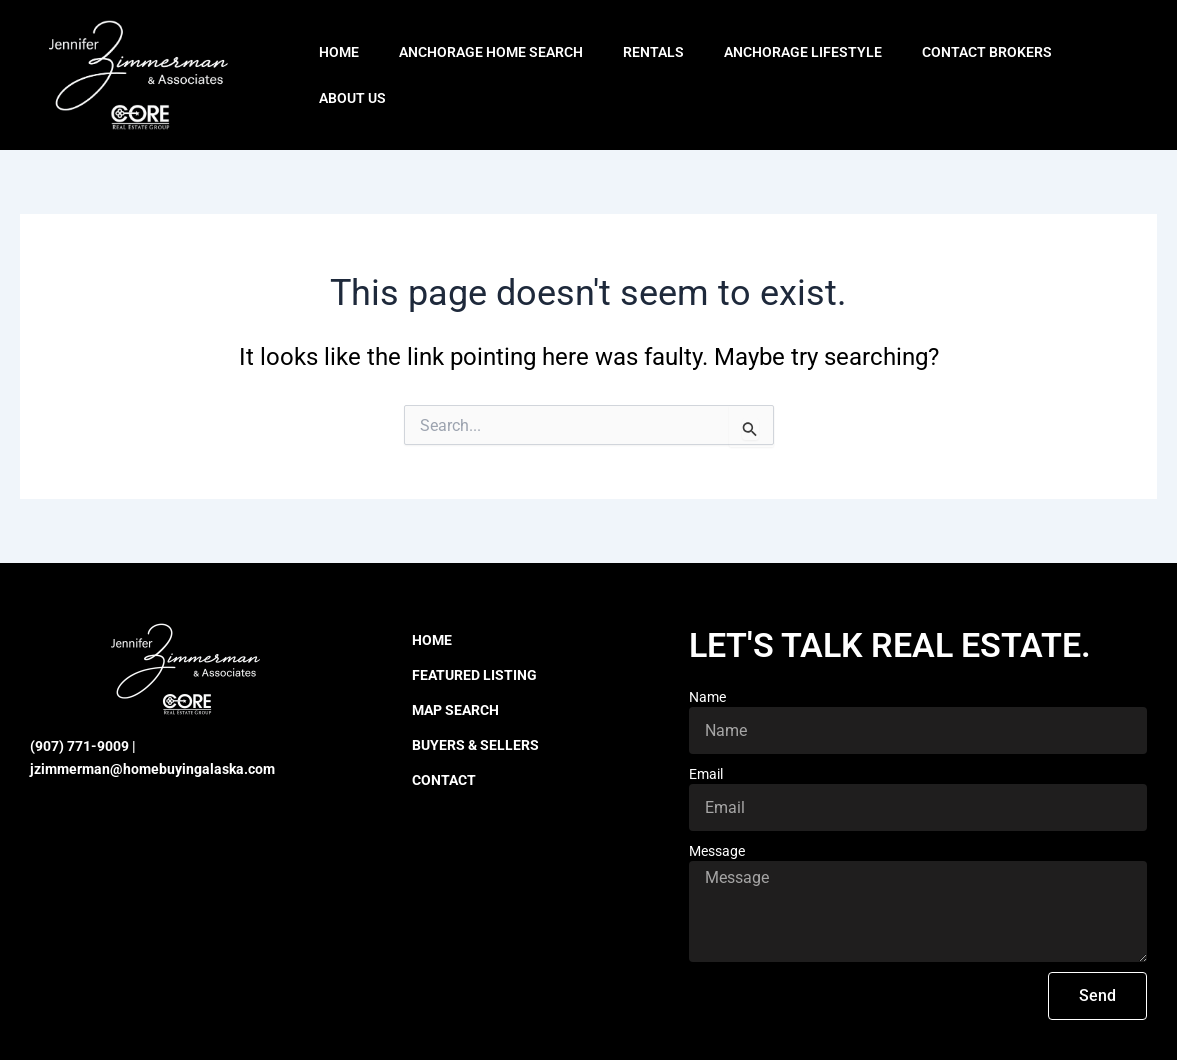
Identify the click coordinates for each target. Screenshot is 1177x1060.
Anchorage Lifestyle (803, 52)
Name (707, 697)
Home (339, 52)
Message (717, 851)
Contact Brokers (987, 52)
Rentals (653, 52)
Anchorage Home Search (491, 52)
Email (706, 774)
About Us (352, 98)
